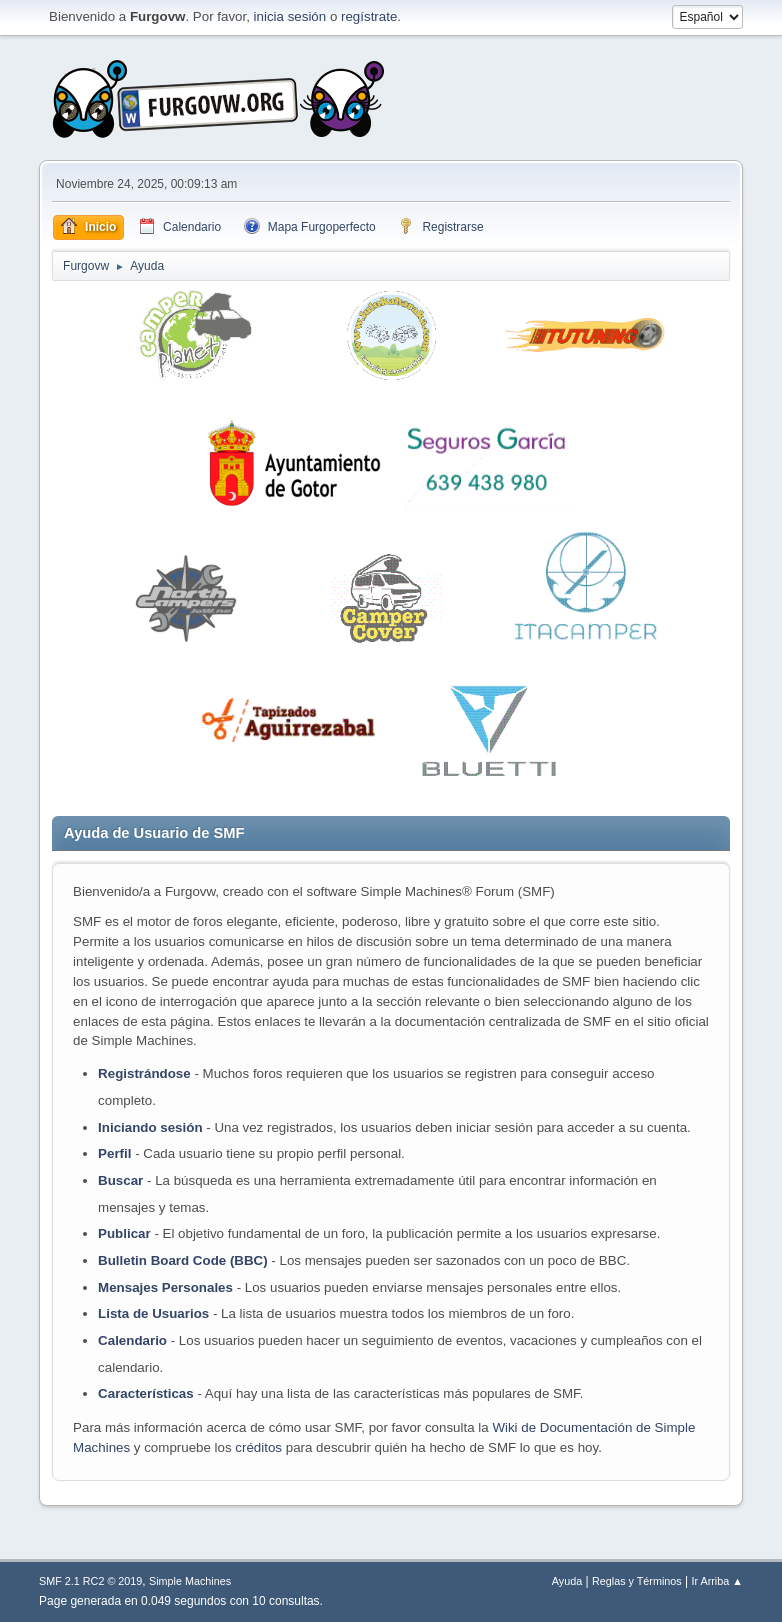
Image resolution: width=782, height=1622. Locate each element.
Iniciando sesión (150, 1127)
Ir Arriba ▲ (716, 1581)
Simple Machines (190, 1581)
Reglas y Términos (637, 1581)
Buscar (120, 1180)
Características (146, 1393)
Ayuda (567, 1581)
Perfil (114, 1153)
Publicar (124, 1233)
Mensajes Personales (165, 1287)
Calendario (132, 1340)
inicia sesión (290, 16)
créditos (258, 1447)
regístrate (369, 16)
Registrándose (144, 1073)
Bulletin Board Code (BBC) (184, 1260)
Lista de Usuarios (153, 1313)
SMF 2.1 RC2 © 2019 (90, 1581)
